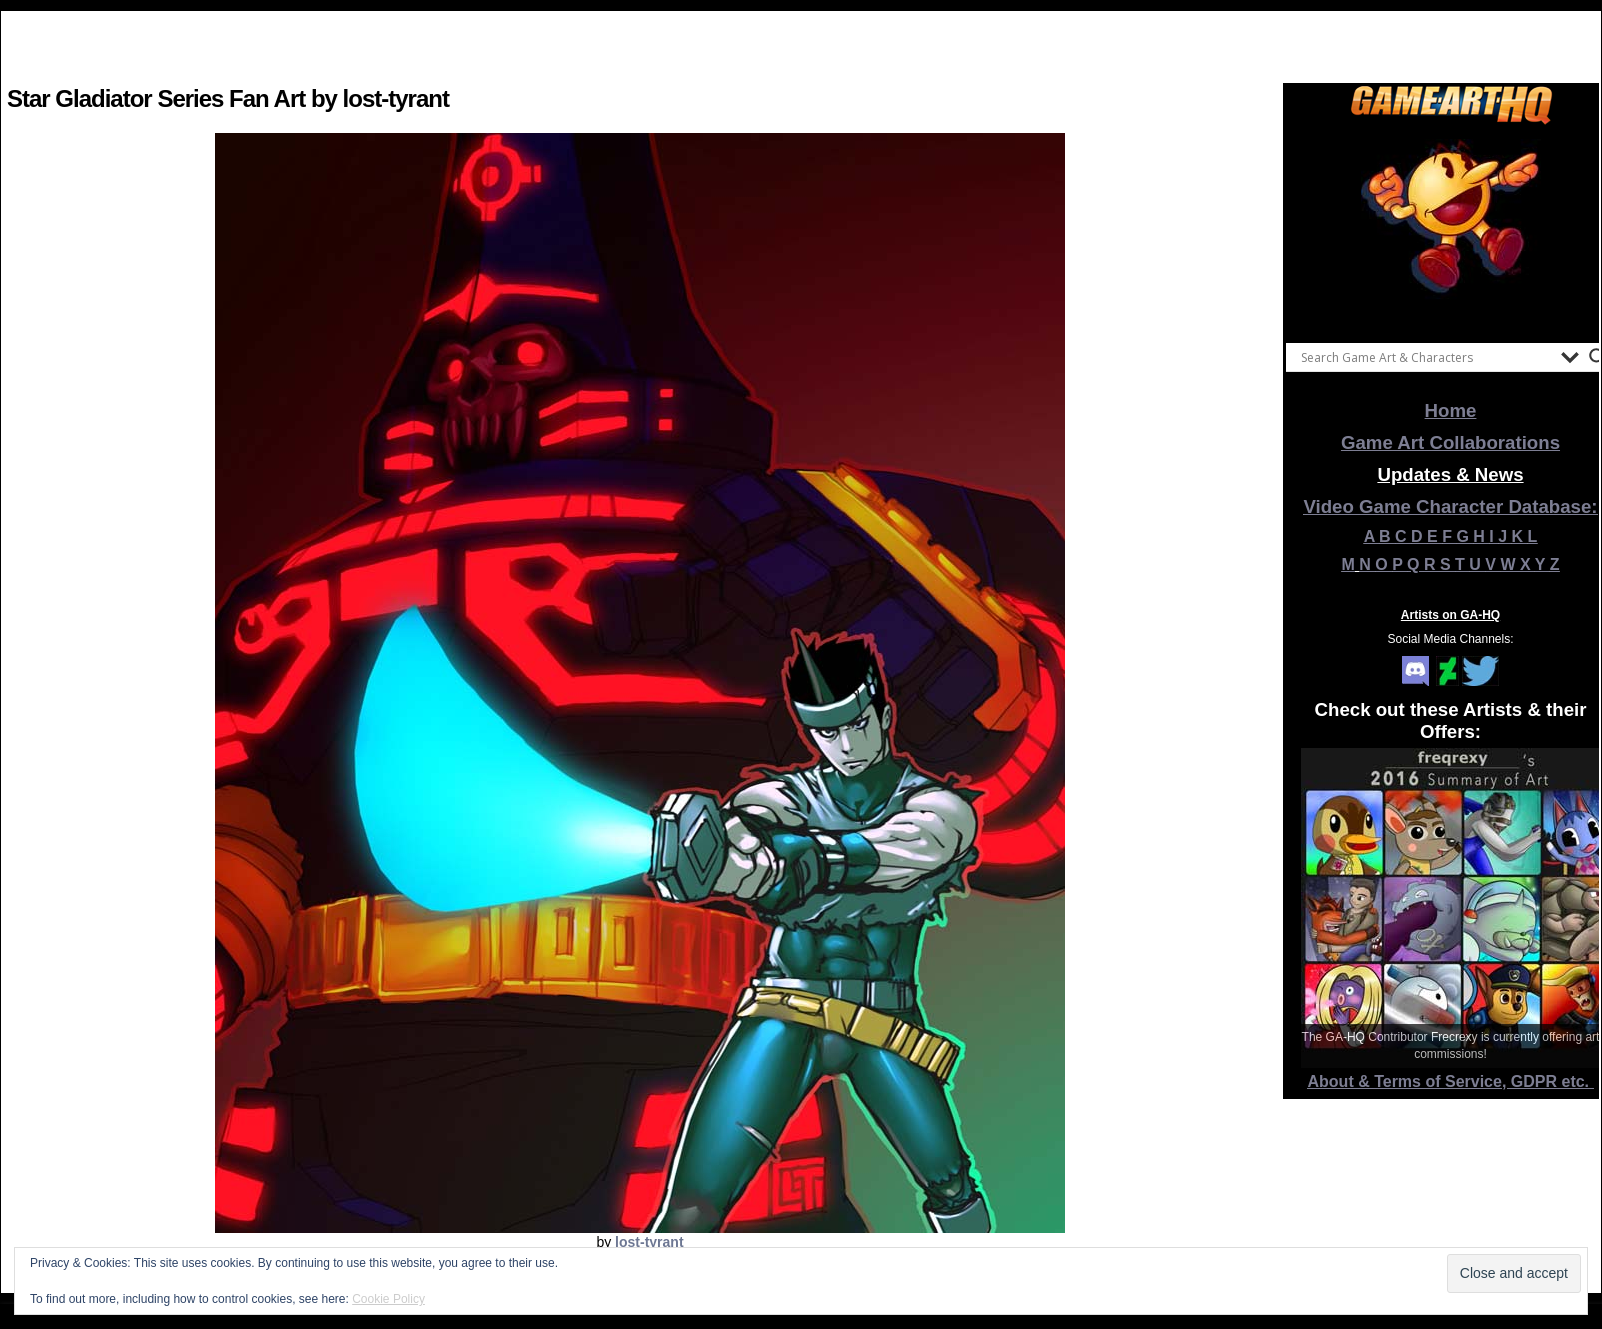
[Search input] (1426, 357)
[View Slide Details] (1451, 229)
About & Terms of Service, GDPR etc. (1451, 1081)
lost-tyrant (649, 1242)
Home (1451, 410)
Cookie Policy (388, 1299)
